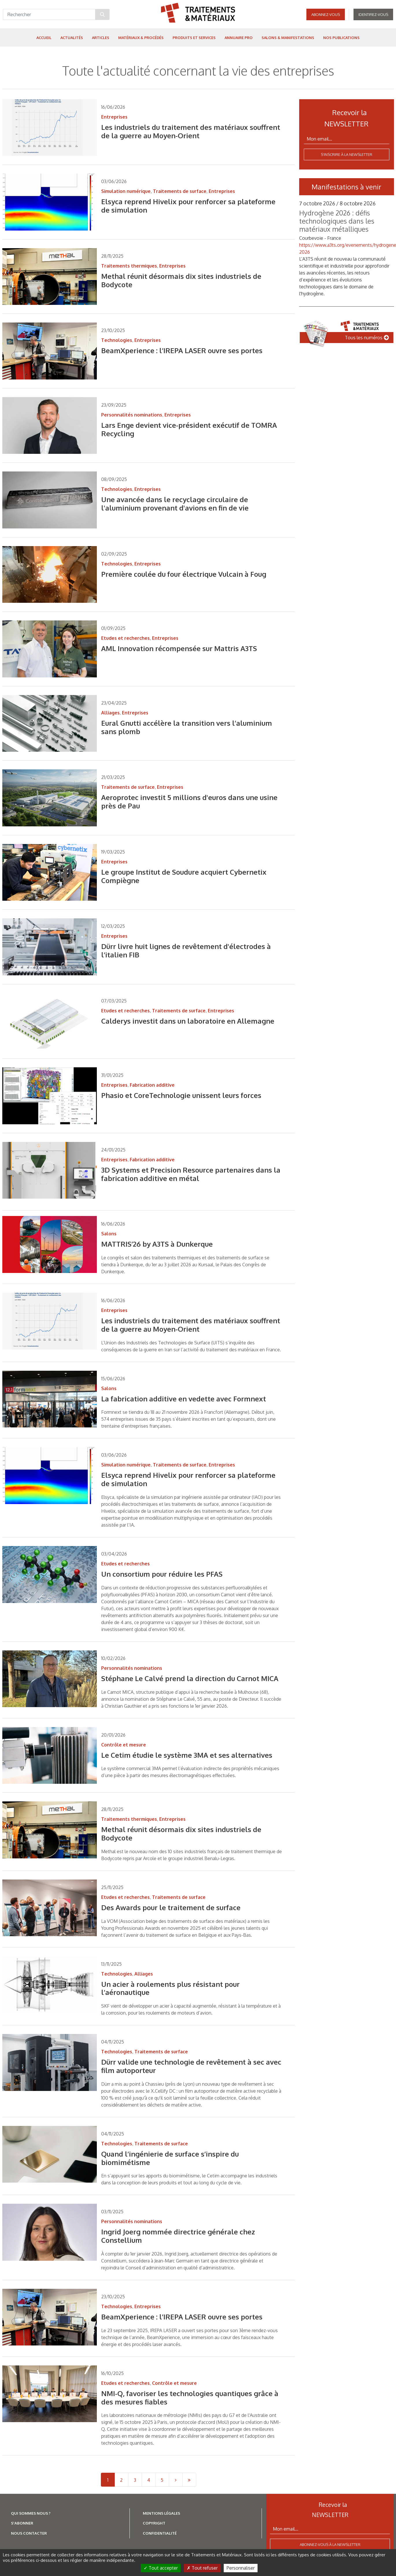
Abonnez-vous (325, 14)
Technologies (116, 340)
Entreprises (114, 117)
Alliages (110, 713)
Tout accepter (161, 2568)
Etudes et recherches (125, 638)
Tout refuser (202, 2568)
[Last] (189, 2480)
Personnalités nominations (131, 415)
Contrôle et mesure (123, 1745)
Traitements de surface (179, 191)
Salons (108, 1234)
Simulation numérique (126, 191)
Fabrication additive (152, 1085)
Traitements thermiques (129, 266)
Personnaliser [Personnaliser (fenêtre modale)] (241, 2568)
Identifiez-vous (373, 14)
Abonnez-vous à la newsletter (330, 2544)
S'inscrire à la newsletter (346, 154)
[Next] (176, 2480)
